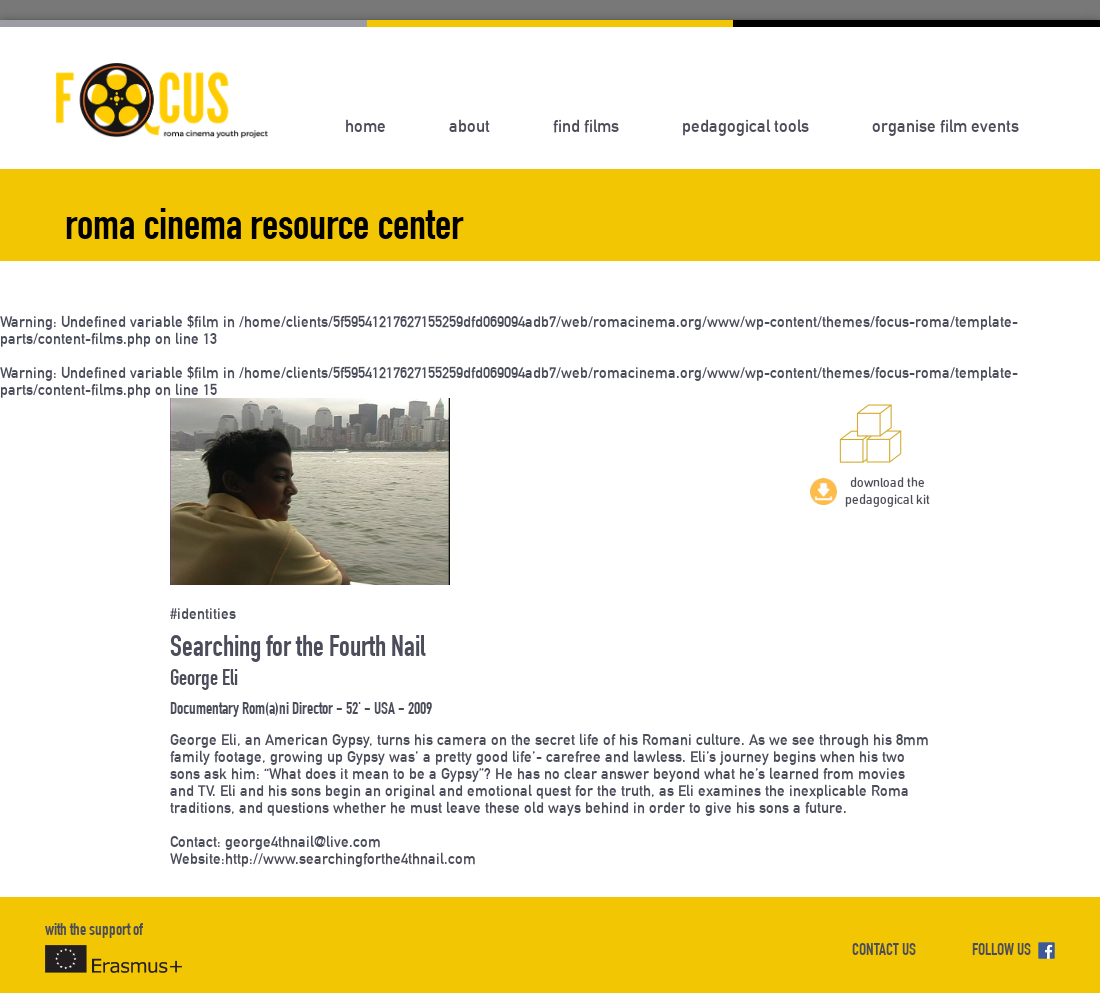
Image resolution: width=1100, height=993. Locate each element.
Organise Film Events (945, 126)
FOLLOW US (1013, 951)
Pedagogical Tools (745, 126)
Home (365, 126)
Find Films (586, 126)
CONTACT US (884, 951)
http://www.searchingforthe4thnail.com (350, 858)
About (469, 126)
